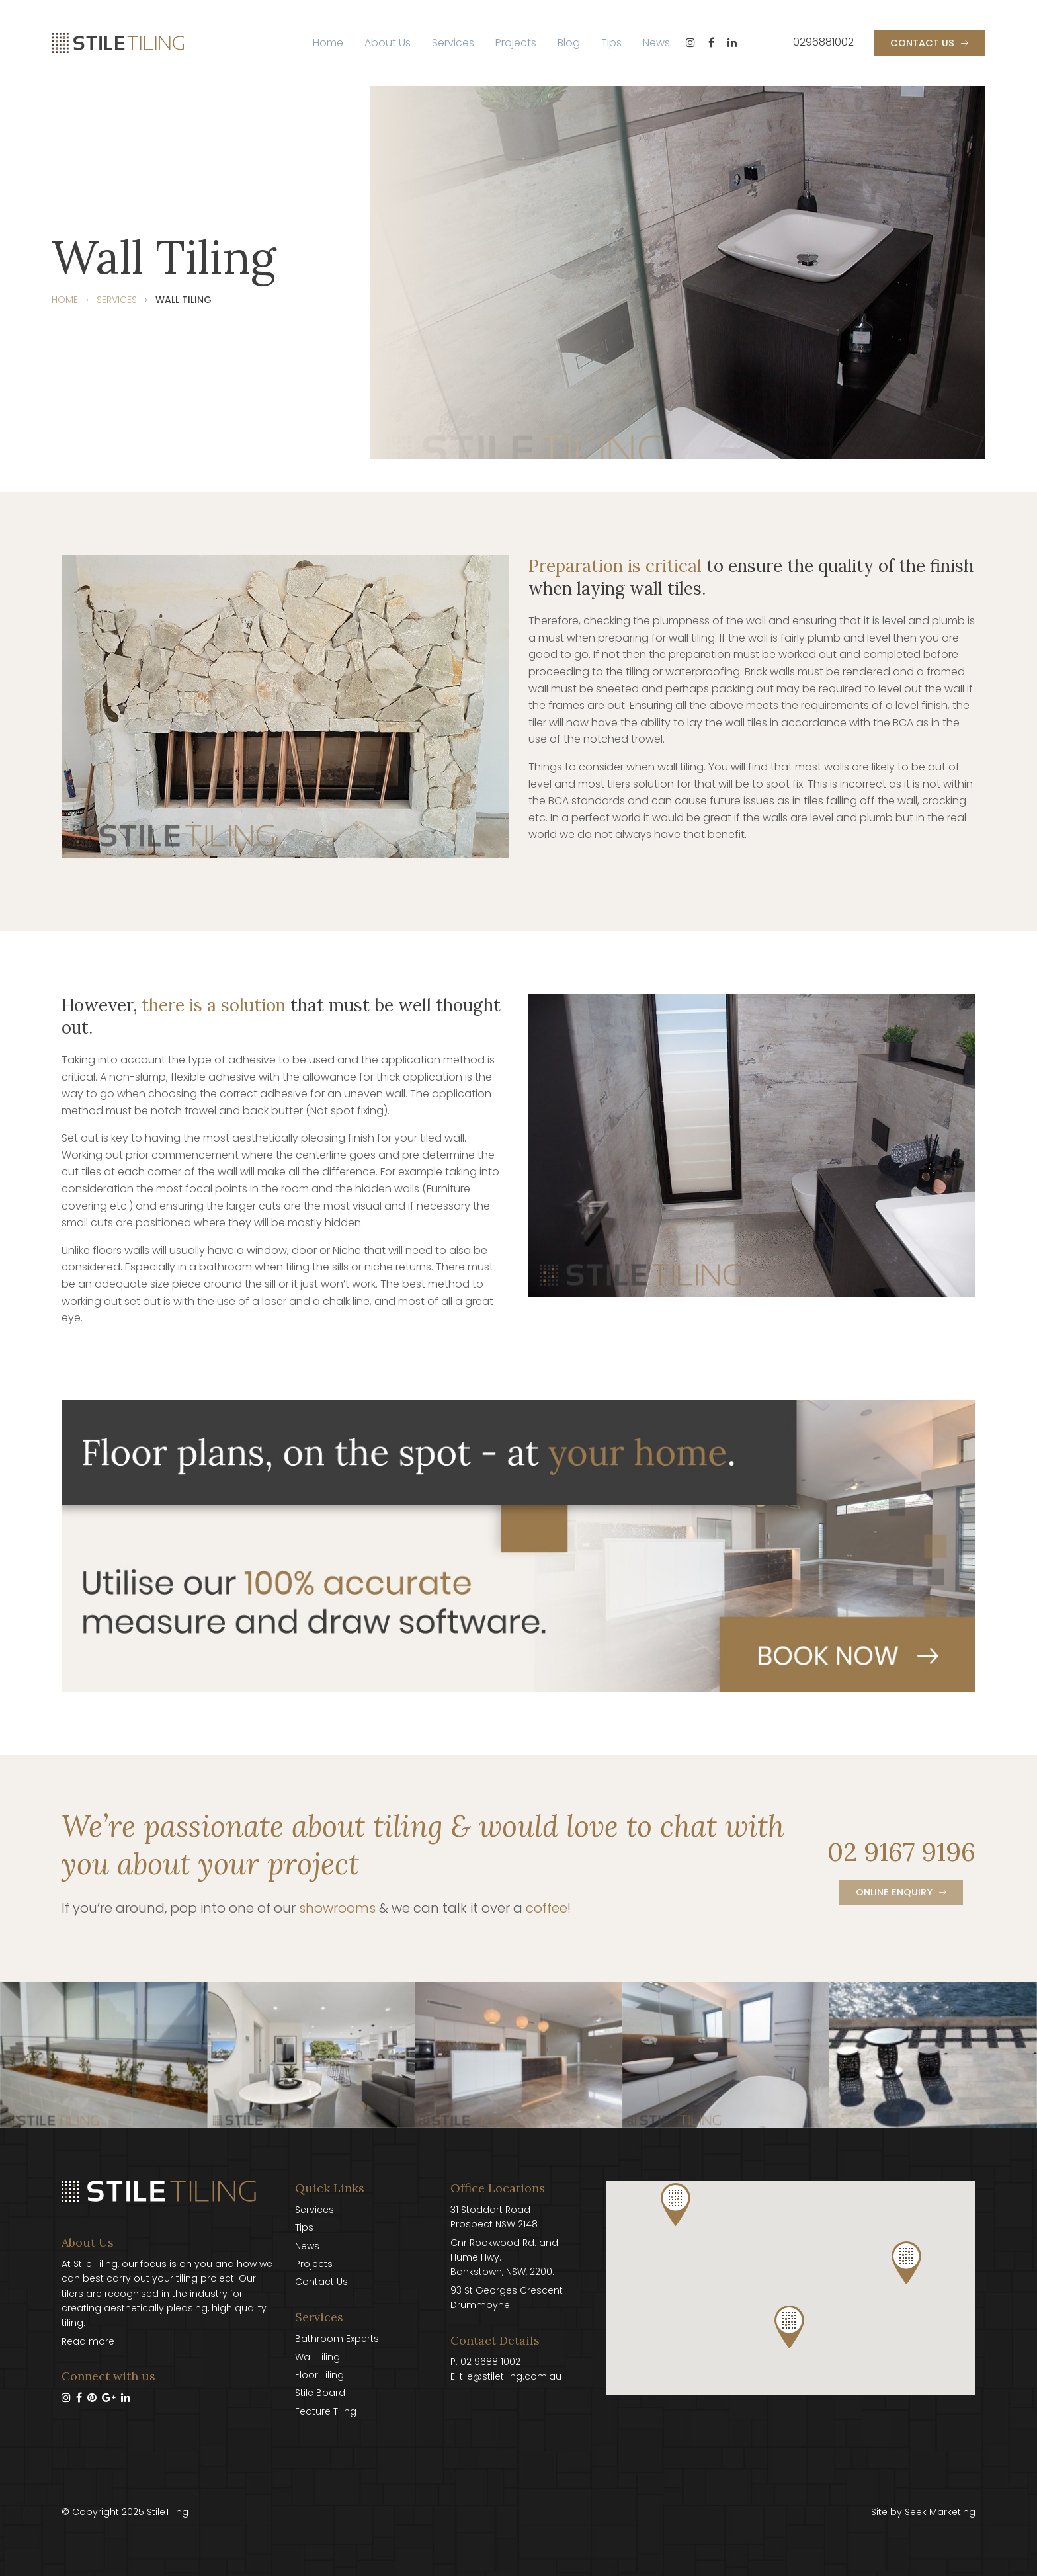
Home (328, 42)
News (656, 42)
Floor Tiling (319, 2375)
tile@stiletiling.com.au (510, 2376)
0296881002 (823, 42)
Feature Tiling (325, 2411)
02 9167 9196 (901, 1851)
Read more (88, 2341)
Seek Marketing (940, 2511)
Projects (515, 42)
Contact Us (922, 43)
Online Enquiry (894, 1892)
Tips (611, 42)
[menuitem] (328, 43)
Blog (569, 42)
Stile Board (320, 2392)
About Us (387, 42)
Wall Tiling (317, 2357)
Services (453, 42)
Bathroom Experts (337, 2338)
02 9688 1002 (490, 2361)
